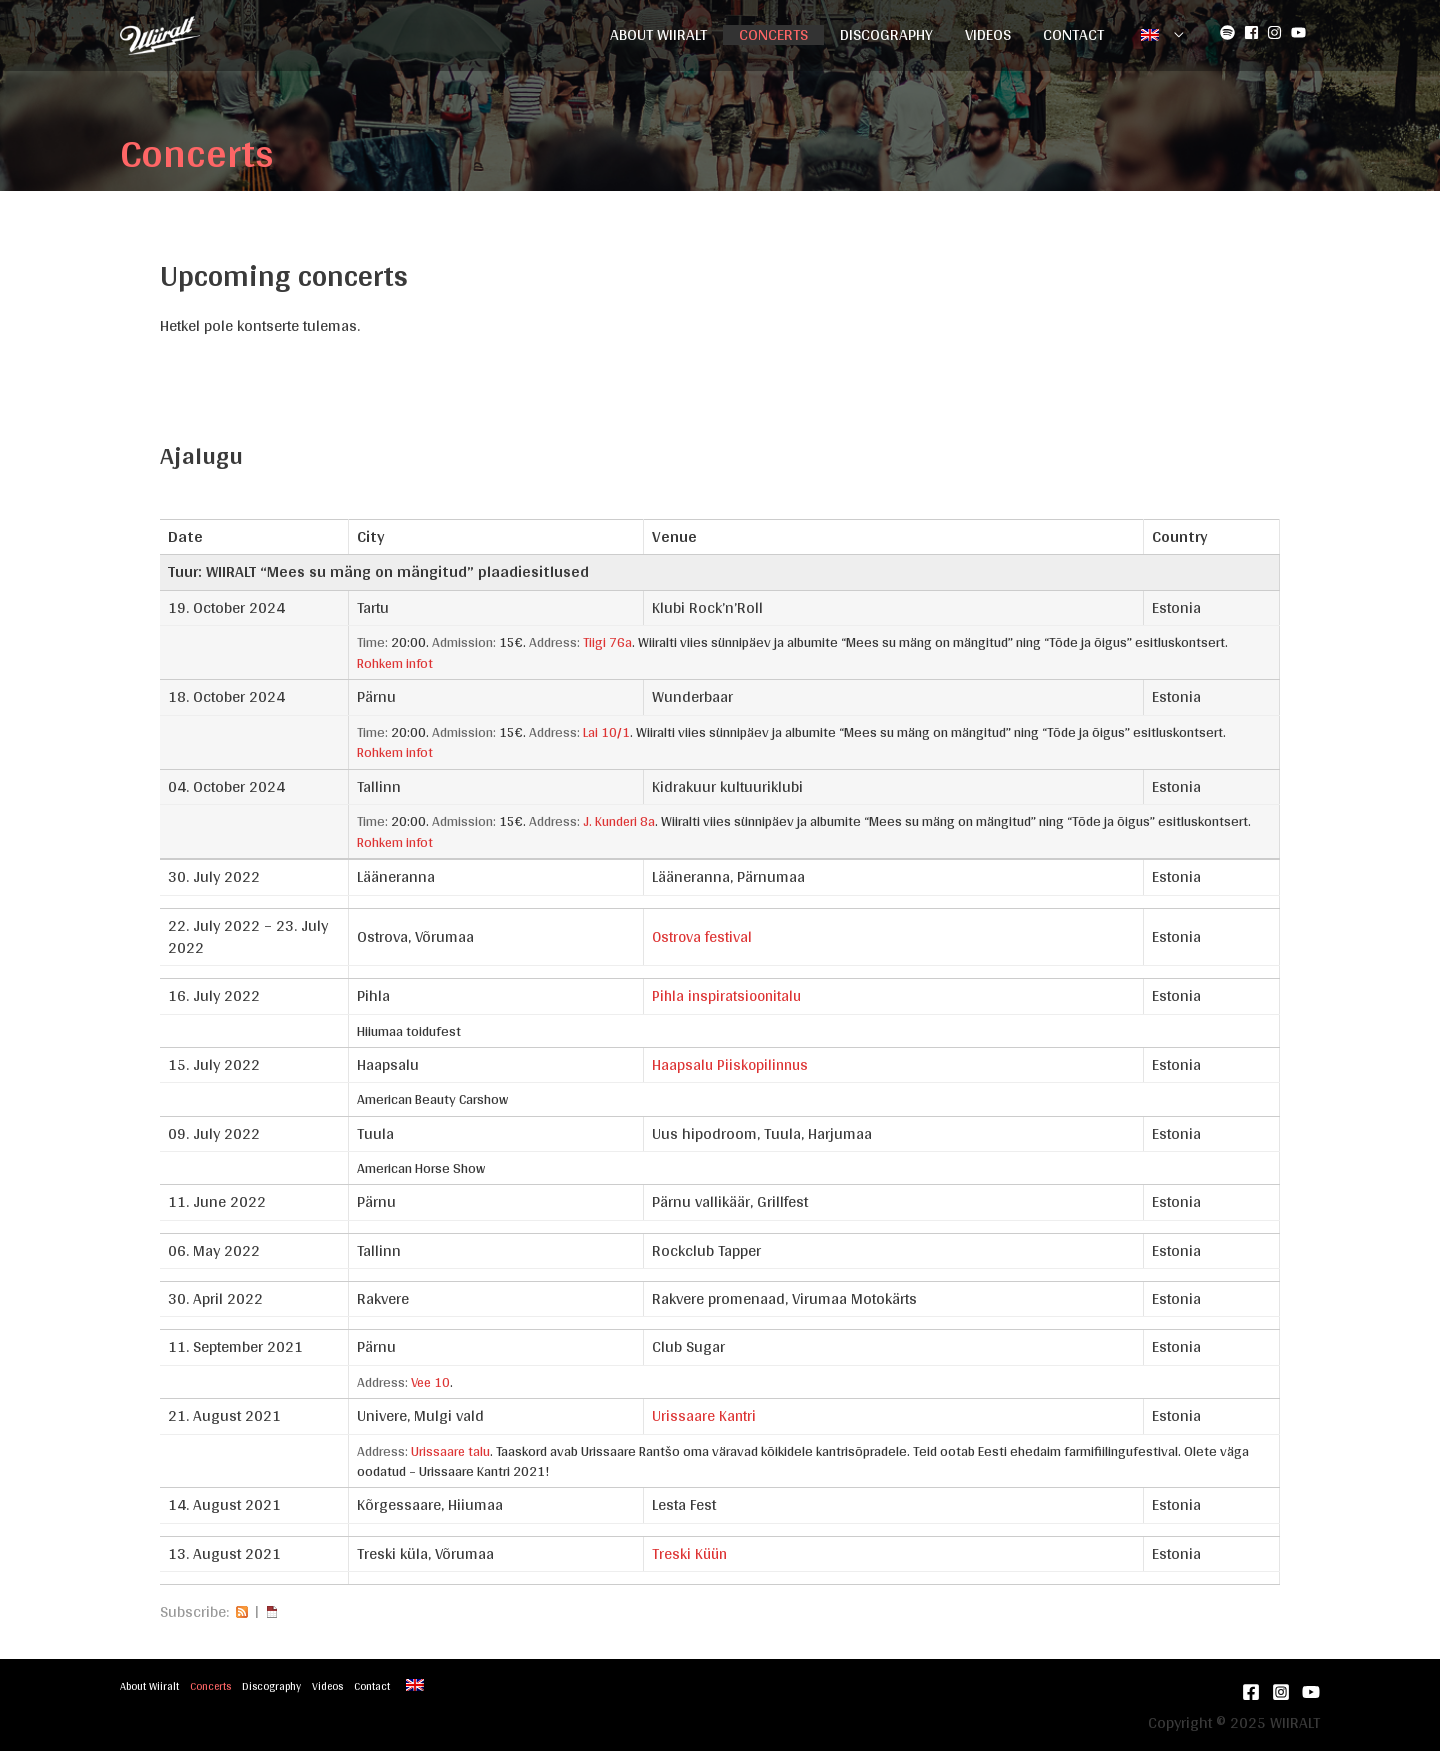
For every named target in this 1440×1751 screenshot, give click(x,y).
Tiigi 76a (607, 642)
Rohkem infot (396, 662)
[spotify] (1230, 32)
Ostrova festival (703, 933)
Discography (886, 35)
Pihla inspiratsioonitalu (729, 993)
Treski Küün (691, 1549)
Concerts (773, 35)
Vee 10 (432, 1379)
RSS (242, 1609)
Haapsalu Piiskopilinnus (732, 1062)
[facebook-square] (1254, 32)
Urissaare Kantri (704, 1412)
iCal (272, 1609)
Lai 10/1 (606, 731)
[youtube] (1301, 32)
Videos (988, 35)
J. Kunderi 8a (619, 819)
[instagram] (1277, 32)
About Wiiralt (658, 35)
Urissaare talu (451, 1448)
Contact (1073, 35)
